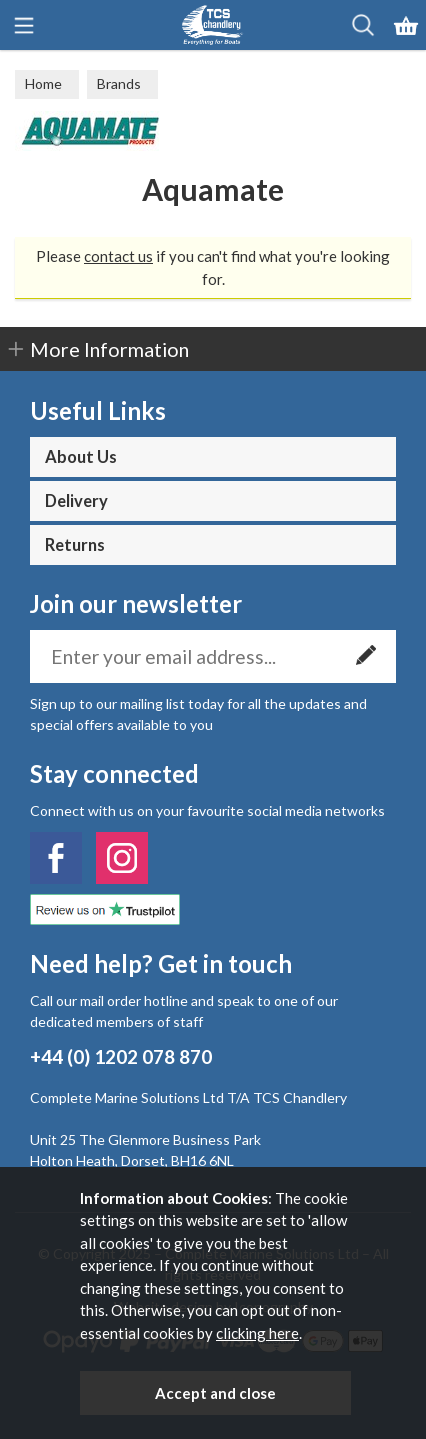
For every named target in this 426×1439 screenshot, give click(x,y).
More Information (109, 349)
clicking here (257, 1333)
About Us (81, 457)
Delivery (76, 501)
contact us (118, 256)
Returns (75, 545)
